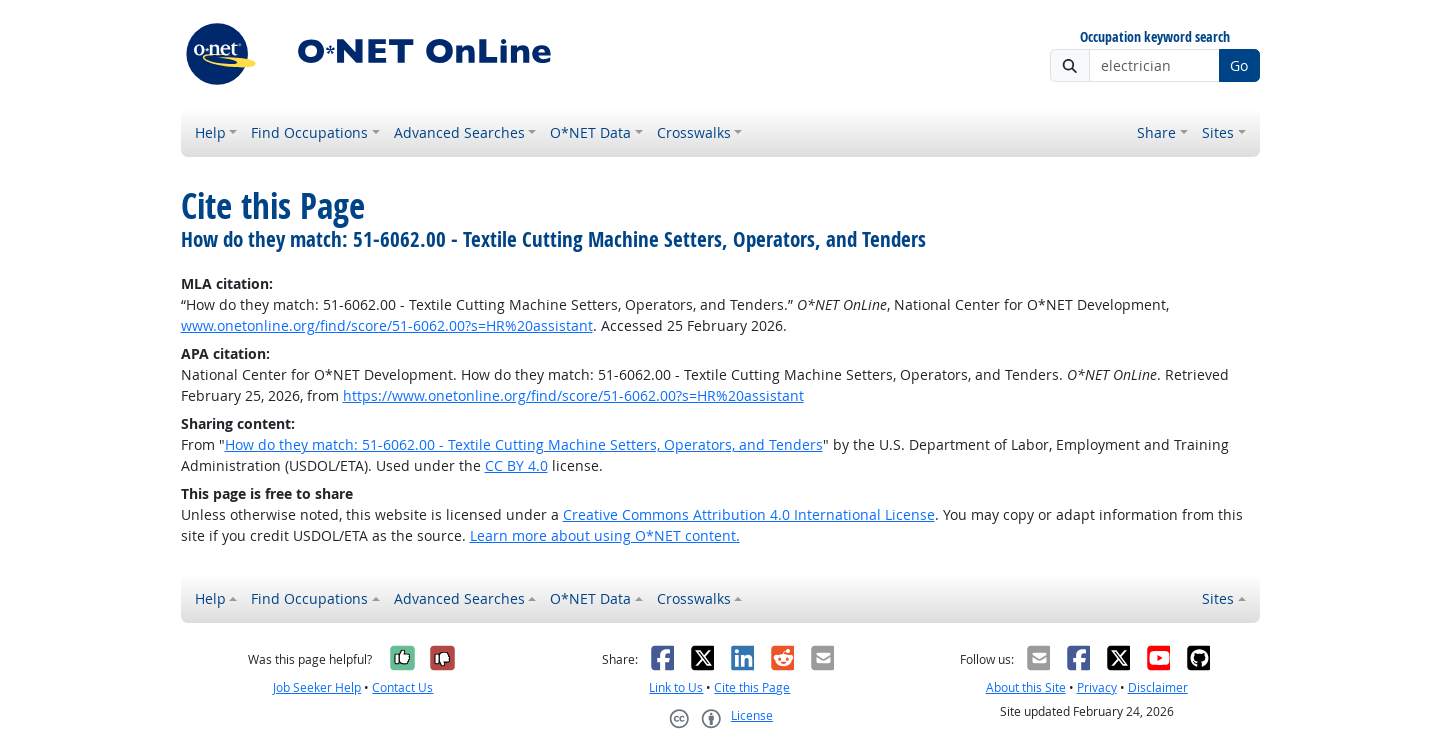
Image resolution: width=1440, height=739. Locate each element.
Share (1156, 132)
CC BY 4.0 (516, 465)
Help (210, 132)
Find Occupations (309, 132)
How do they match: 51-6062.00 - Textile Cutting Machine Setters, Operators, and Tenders (524, 444)
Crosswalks (694, 132)
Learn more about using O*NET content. (605, 535)
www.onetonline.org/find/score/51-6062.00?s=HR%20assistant (387, 325)
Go (1239, 65)
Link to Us (676, 687)
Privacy (1097, 687)
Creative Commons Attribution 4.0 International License (749, 514)
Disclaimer (1158, 687)
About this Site (1026, 687)
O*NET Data (590, 132)
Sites (1218, 132)
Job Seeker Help (317, 687)
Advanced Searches (459, 132)
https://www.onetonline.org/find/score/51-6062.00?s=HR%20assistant (573, 395)
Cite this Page (752, 687)
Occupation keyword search (1155, 37)
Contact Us (402, 687)
